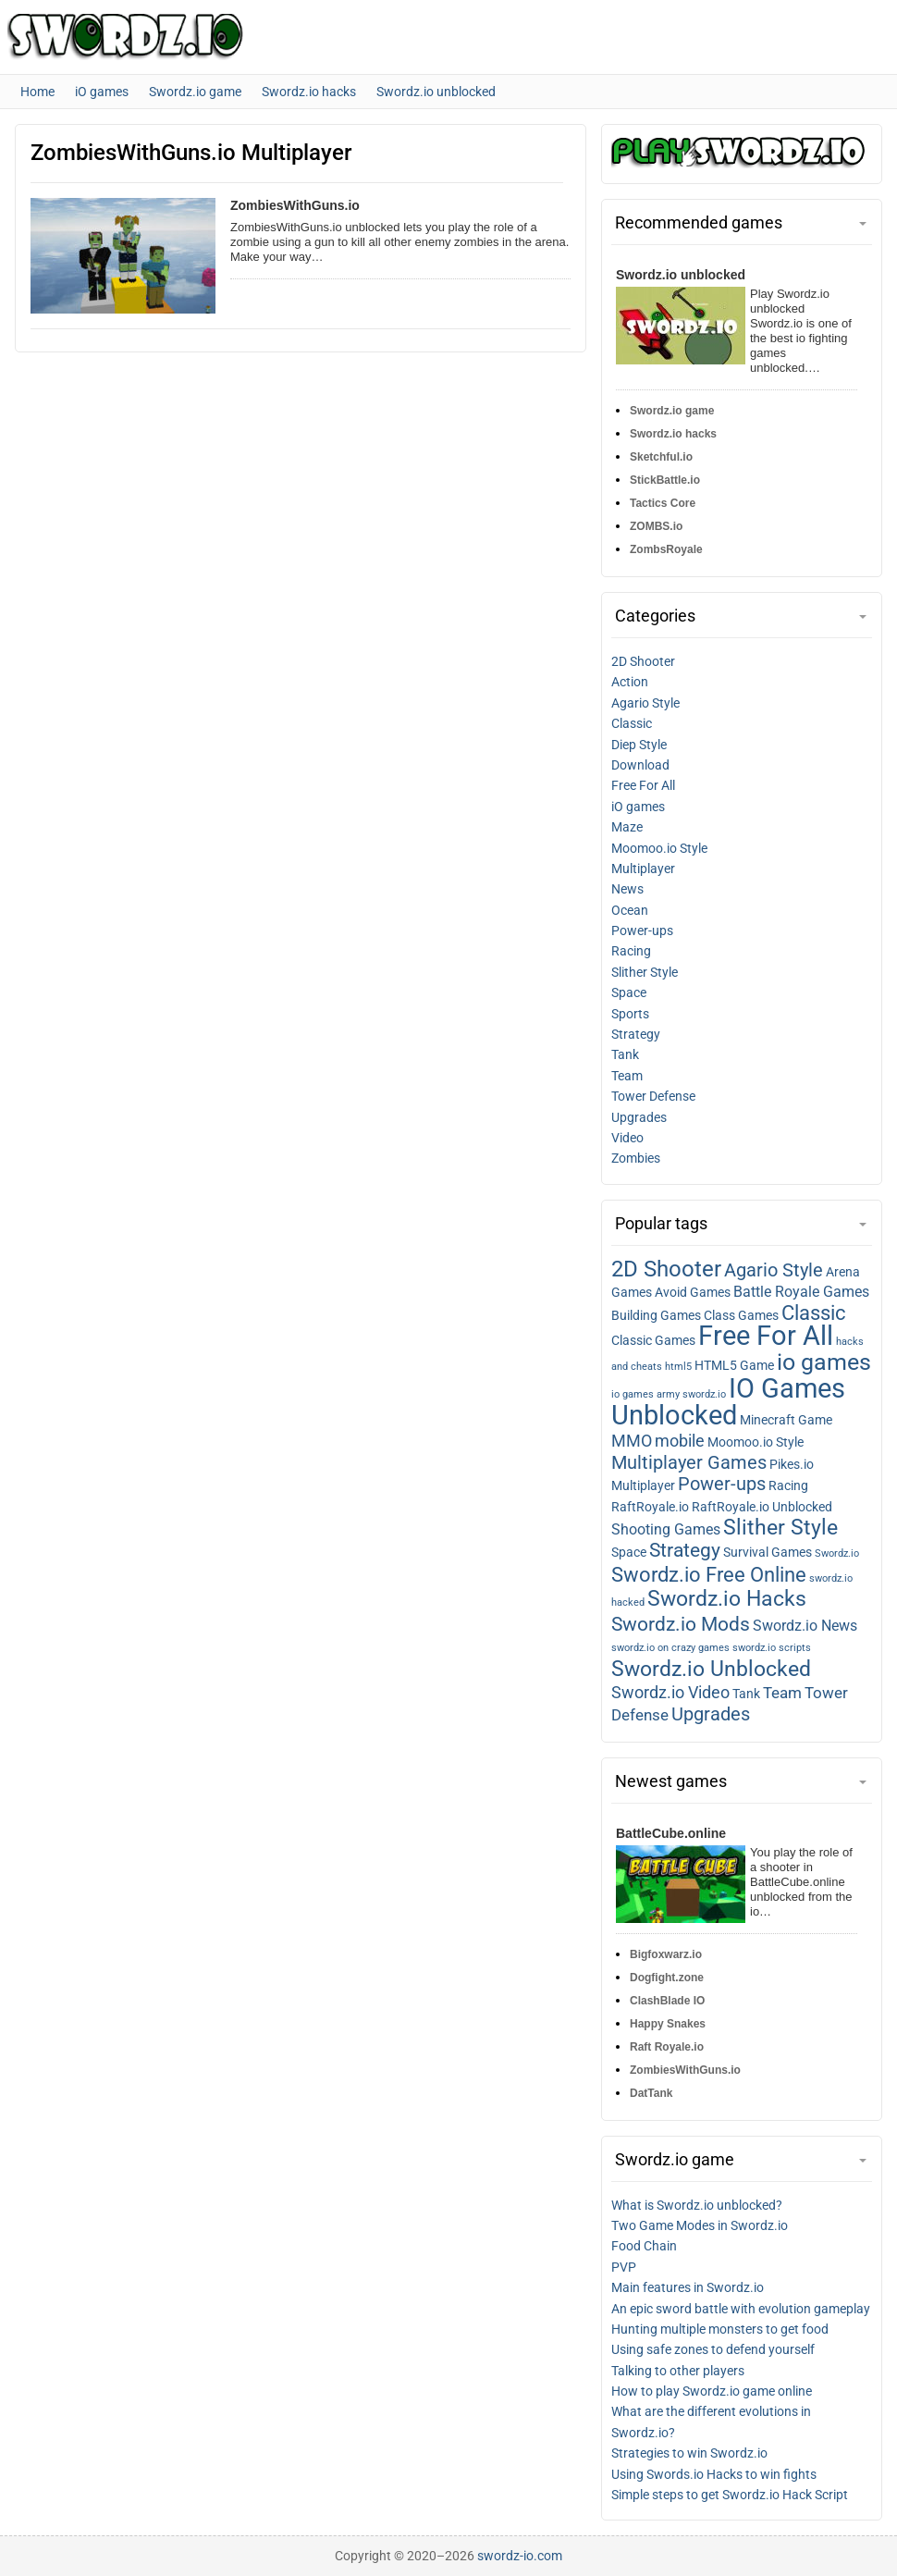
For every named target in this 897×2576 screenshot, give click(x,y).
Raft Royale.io (667, 2046)
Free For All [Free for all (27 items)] (765, 1335)
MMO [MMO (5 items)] (631, 1441)
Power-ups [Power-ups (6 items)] (722, 1484)
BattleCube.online (671, 1833)
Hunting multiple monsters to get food (720, 2329)
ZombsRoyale (666, 549)
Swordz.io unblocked (680, 274)
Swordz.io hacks (673, 433)
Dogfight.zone (667, 1977)
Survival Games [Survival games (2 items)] (767, 1552)
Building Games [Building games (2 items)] (656, 1315)
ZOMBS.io (656, 526)
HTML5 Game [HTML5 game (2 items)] (734, 1365)
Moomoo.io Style (659, 848)
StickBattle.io (665, 480)
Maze (627, 827)
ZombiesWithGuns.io (295, 205)
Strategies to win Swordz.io (689, 2453)
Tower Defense (653, 1096)
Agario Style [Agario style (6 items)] (773, 1270)
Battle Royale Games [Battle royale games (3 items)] (801, 1292)
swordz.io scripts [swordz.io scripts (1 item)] (771, 1648)
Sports (630, 1013)
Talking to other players (677, 2370)
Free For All (643, 785)
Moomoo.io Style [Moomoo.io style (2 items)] (755, 1442)
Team (627, 1075)
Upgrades (639, 1117)
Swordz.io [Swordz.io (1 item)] (837, 1553)
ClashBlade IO (667, 2000)
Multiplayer (643, 868)
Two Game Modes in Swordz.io (699, 2225)
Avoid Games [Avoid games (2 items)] (693, 1292)
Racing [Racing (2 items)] (788, 1485)
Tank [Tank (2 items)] (746, 1693)
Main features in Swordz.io (687, 2287)
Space (628, 992)
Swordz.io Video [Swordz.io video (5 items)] (670, 1692)
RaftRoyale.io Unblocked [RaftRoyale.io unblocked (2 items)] (762, 1506)
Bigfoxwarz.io (666, 1954)
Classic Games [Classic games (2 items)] (653, 1340)
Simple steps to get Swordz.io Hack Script (729, 2494)
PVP (623, 2267)
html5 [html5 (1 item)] (678, 1367)
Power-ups (642, 930)
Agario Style (645, 703)
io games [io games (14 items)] (824, 1362)
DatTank (651, 2093)
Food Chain (644, 2245)
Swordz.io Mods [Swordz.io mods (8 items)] (680, 1623)
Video (627, 1137)
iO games (638, 806)
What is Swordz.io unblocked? (696, 2205)
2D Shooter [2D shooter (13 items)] (666, 1268)
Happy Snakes (668, 2023)
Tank (625, 1054)
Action (629, 681)
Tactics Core (662, 503)
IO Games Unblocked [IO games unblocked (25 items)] (728, 1402)
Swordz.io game (672, 410)
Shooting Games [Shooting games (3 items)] (665, 1530)
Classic (631, 723)
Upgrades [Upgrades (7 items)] (710, 1714)
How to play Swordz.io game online (711, 2391)
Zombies (635, 1158)
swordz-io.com (519, 2555)
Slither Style (644, 972)
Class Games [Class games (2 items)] (741, 1315)
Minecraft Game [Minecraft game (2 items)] (786, 1419)
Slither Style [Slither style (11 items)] (780, 1527)
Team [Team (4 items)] (782, 1692)
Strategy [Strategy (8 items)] (684, 1549)
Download (640, 765)
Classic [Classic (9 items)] (813, 1313)
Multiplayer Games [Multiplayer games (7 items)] (689, 1462)
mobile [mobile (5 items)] (680, 1441)
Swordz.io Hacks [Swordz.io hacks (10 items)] (726, 1598)
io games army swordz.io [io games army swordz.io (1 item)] (668, 1394)
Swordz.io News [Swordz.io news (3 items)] (805, 1626)
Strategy (635, 1034)
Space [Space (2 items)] (628, 1552)
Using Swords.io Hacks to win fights (714, 2474)
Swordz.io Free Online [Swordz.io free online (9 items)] (708, 1574)
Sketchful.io (661, 456)
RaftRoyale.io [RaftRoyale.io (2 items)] (650, 1506)
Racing (631, 950)
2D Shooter (643, 661)
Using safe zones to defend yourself (713, 2349)
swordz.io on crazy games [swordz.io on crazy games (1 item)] (670, 1648)
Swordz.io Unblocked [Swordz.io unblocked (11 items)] (711, 1669)
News (627, 888)
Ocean (629, 910)
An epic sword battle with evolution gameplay (740, 2308)
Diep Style (639, 744)
